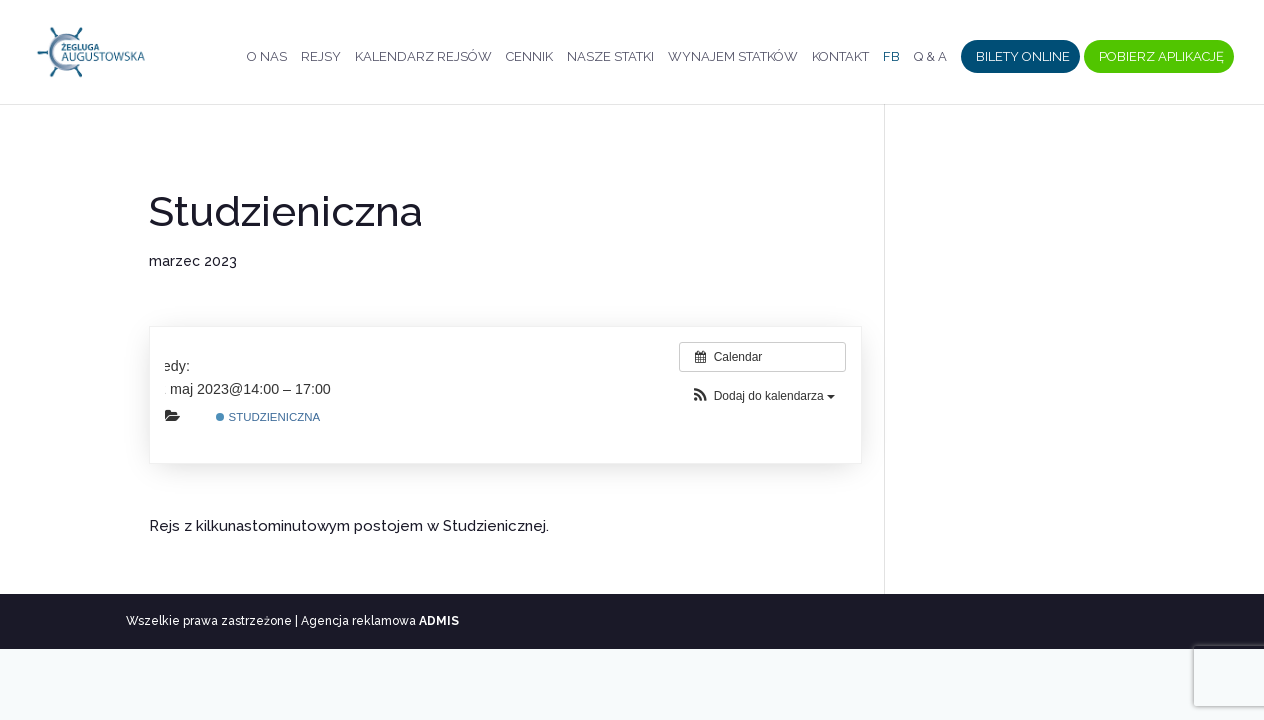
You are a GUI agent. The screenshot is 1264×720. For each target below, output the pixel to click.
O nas (267, 57)
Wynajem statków (733, 57)
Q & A (930, 57)
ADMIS (439, 621)
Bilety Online (1023, 57)
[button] (762, 396)
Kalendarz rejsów (423, 57)
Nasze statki (610, 57)
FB (891, 57)
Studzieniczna (268, 417)
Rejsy (321, 57)
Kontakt (840, 57)
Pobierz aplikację (1161, 57)
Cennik (529, 57)
